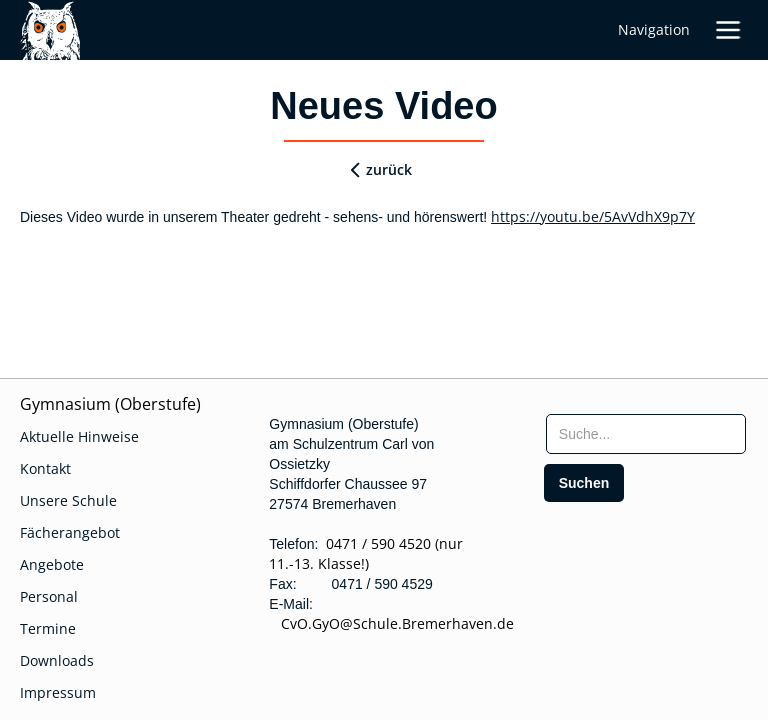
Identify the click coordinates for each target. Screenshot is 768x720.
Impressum (58, 692)
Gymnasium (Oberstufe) (110, 404)
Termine (48, 628)
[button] (728, 30)
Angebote (52, 564)
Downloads (57, 660)
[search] (584, 483)
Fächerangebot (70, 532)
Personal (49, 596)
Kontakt (45, 468)
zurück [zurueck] (389, 169)
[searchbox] (646, 434)
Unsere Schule (68, 500)
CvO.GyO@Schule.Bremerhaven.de (391, 623)
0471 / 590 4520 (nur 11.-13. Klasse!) (366, 553)
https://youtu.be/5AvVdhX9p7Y (593, 216)
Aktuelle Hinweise (79, 436)
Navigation (654, 29)
